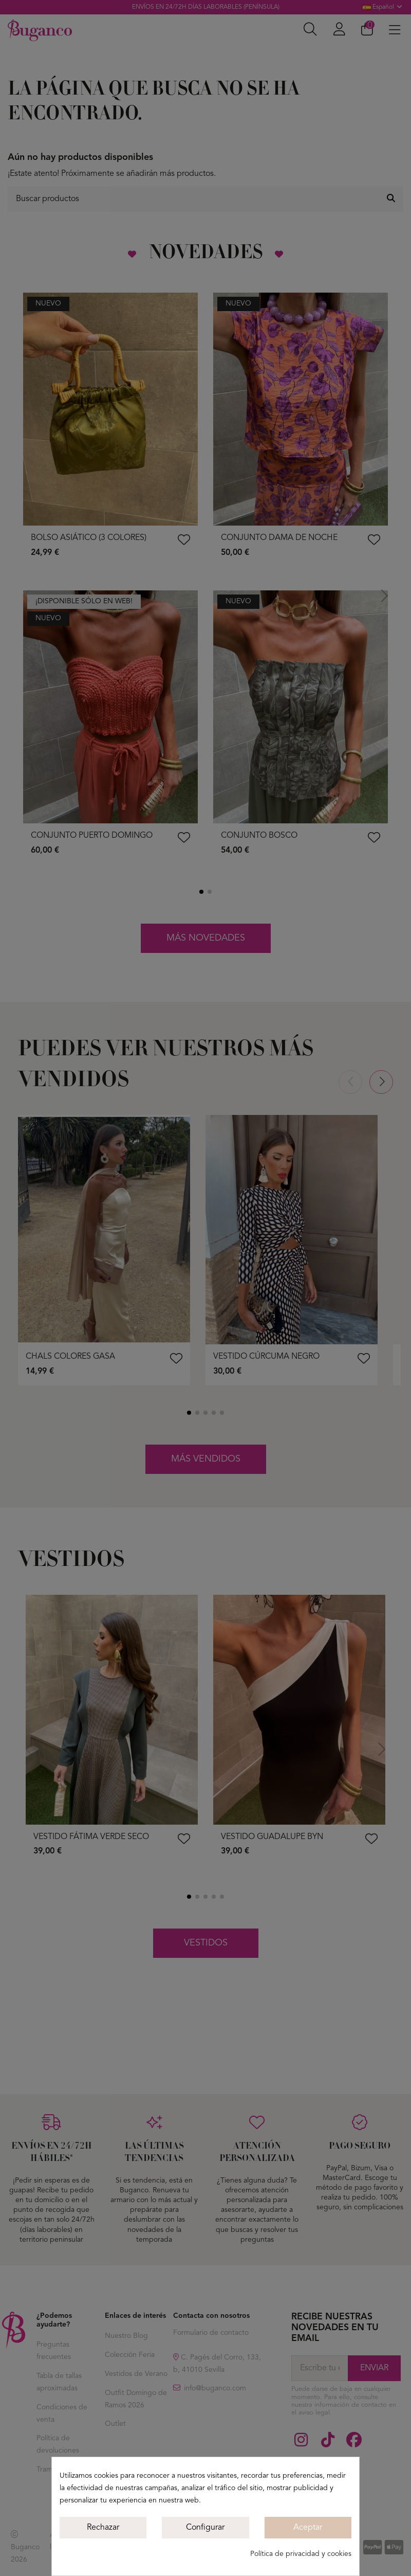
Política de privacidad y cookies (300, 2553)
